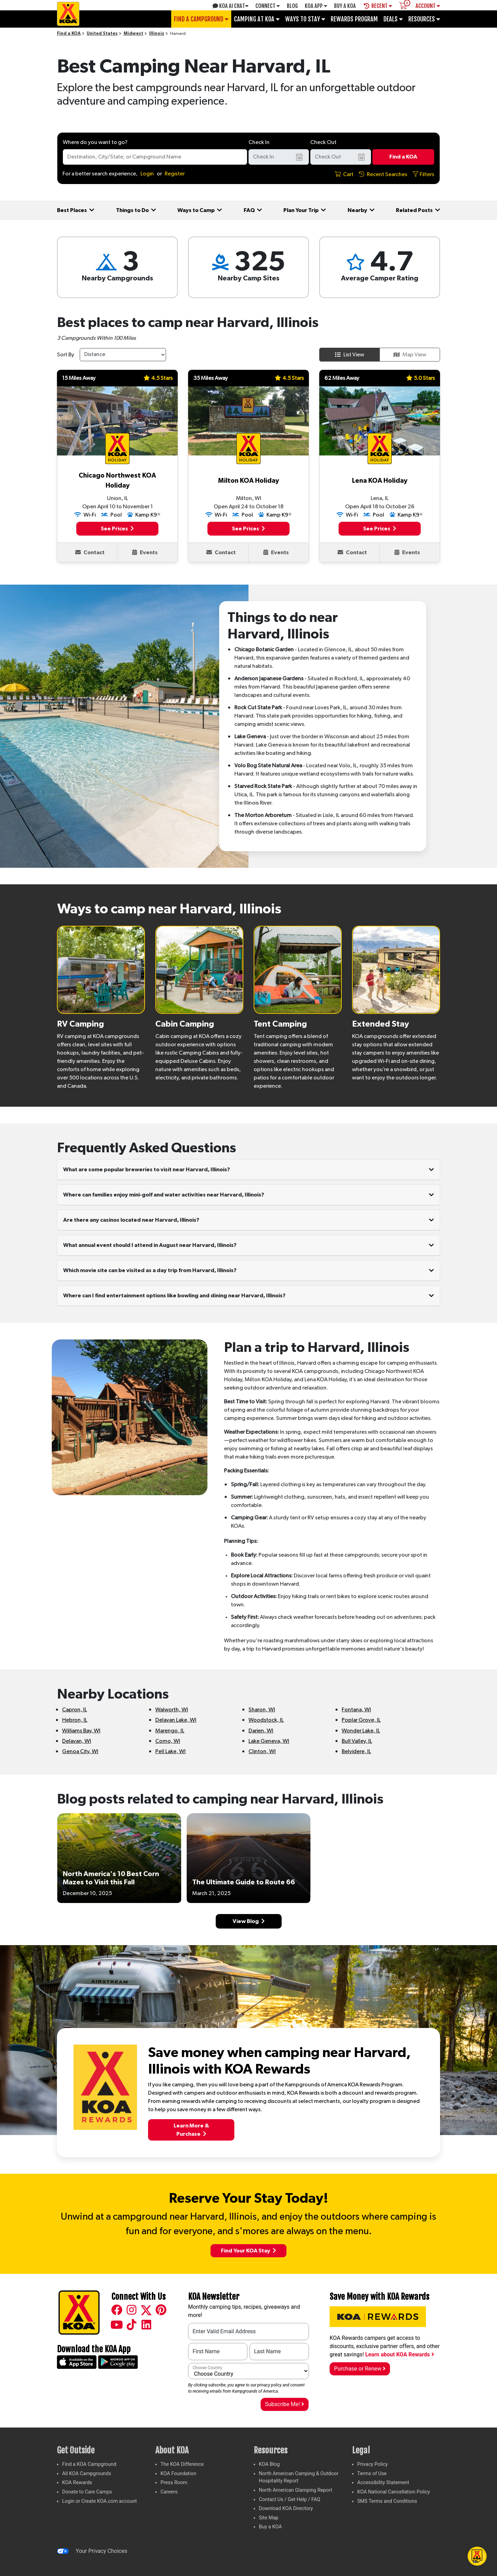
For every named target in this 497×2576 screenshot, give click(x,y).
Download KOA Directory (286, 2508)
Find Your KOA (248, 2250)
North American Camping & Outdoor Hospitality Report (298, 2477)
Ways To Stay (305, 19)
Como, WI (167, 1741)
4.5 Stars (158, 378)
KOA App (316, 5)
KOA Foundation (178, 2474)
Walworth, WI (171, 1709)
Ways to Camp (199, 210)
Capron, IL (74, 1709)
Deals (393, 19)
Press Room (173, 2483)
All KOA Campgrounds (86, 2474)
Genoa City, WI (80, 1751)
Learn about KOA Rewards (399, 2354)
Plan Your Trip (304, 210)
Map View (409, 354)
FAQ (253, 210)
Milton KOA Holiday (248, 481)
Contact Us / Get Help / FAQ (289, 2499)
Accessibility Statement (383, 2483)
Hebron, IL (74, 1720)
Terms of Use (372, 2474)
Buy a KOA (270, 2527)
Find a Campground (201, 19)
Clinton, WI (262, 1751)
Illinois (156, 33)
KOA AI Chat (230, 5)
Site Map (268, 2518)
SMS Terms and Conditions (387, 2501)
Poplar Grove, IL (361, 1720)
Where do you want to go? (95, 142)
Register (175, 173)
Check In (259, 142)
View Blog (249, 1921)
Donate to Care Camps (87, 2492)
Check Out (323, 142)
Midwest (133, 33)
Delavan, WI (76, 1741)
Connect (267, 5)
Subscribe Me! (284, 2404)
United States (102, 33)
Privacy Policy (372, 2464)
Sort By (65, 354)
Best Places (75, 210)
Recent (378, 5)
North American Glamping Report (295, 2490)
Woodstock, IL (266, 1720)
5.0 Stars (420, 378)
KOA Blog (269, 2464)
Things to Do (136, 210)
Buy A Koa (345, 5)
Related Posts (418, 210)
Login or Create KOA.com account (99, 2501)
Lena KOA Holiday (379, 481)
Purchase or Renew (360, 2368)
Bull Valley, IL (357, 1741)
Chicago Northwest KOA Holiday (117, 480)
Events (145, 552)
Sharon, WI (261, 1709)
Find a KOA (69, 33)
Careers (169, 2492)
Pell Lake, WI (170, 1751)
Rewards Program (354, 19)
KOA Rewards (77, 2483)
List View (349, 354)
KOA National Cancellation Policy (393, 2492)
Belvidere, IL (356, 1751)
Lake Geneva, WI (268, 1741)
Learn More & (191, 2130)
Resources (424, 19)
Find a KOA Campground (89, 2464)
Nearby (361, 210)
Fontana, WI (356, 1709)
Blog (292, 5)
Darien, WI (260, 1730)
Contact (90, 552)
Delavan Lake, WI (175, 1720)
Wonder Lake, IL (361, 1730)
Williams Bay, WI (81, 1730)
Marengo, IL (169, 1730)
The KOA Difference (182, 2464)
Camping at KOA (257, 19)
